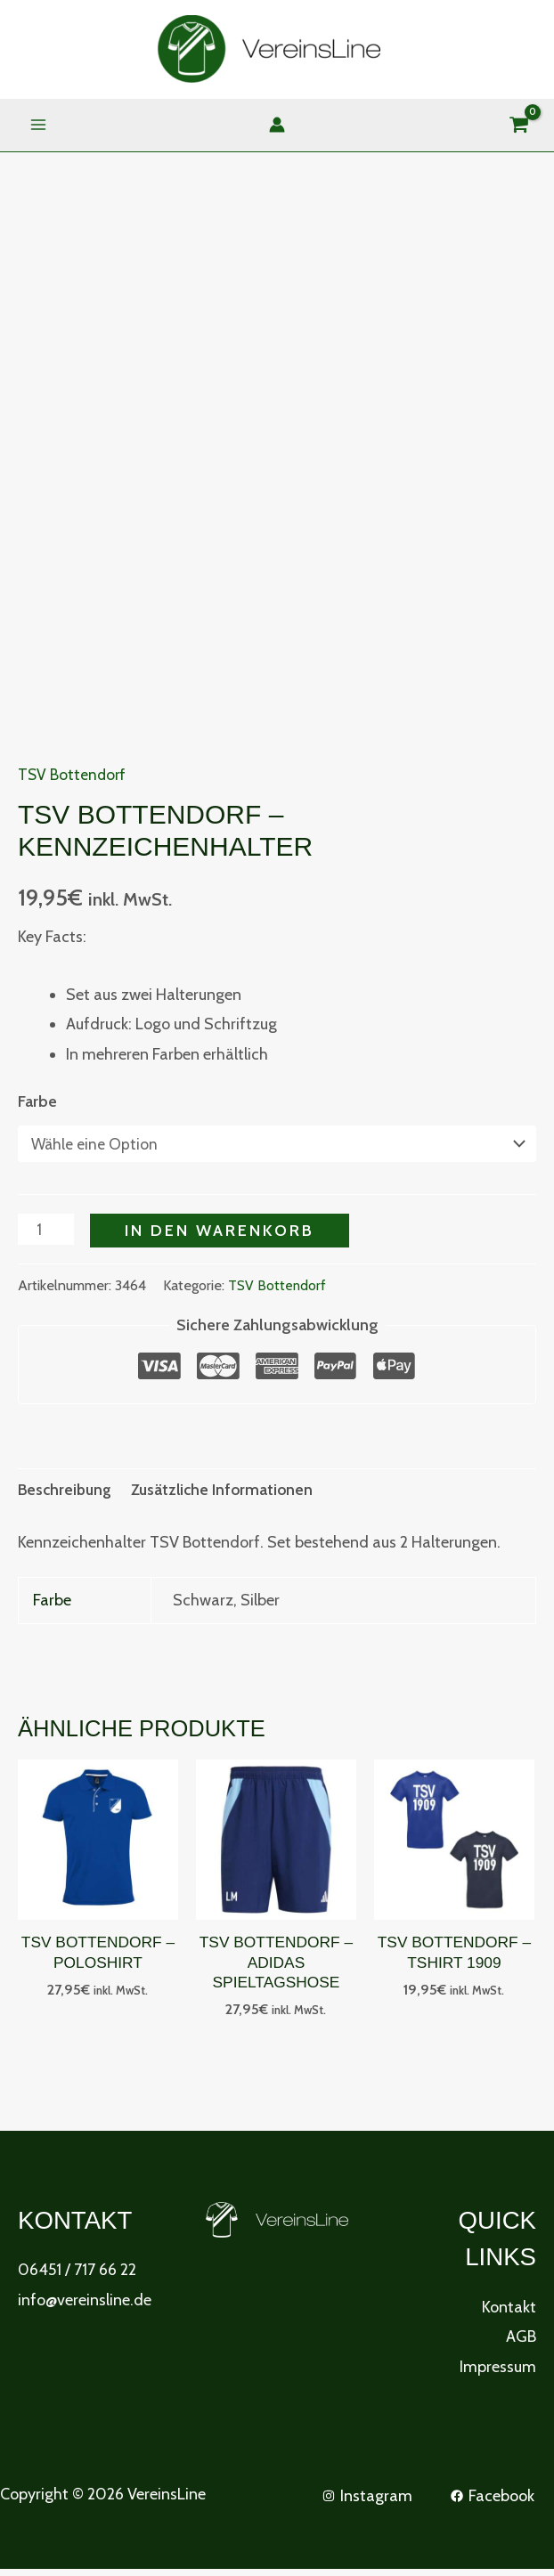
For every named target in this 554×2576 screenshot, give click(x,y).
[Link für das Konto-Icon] (277, 126)
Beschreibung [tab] (67, 1492)
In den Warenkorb (221, 1233)
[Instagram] (365, 2502)
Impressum (498, 2373)
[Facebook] (492, 2502)
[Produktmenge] (47, 1231)
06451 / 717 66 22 (77, 2277)
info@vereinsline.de (84, 2306)
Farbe (37, 1103)
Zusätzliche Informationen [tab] (228, 1492)
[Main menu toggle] (38, 126)
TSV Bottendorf (73, 775)
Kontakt (509, 2313)
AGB (521, 2343)
